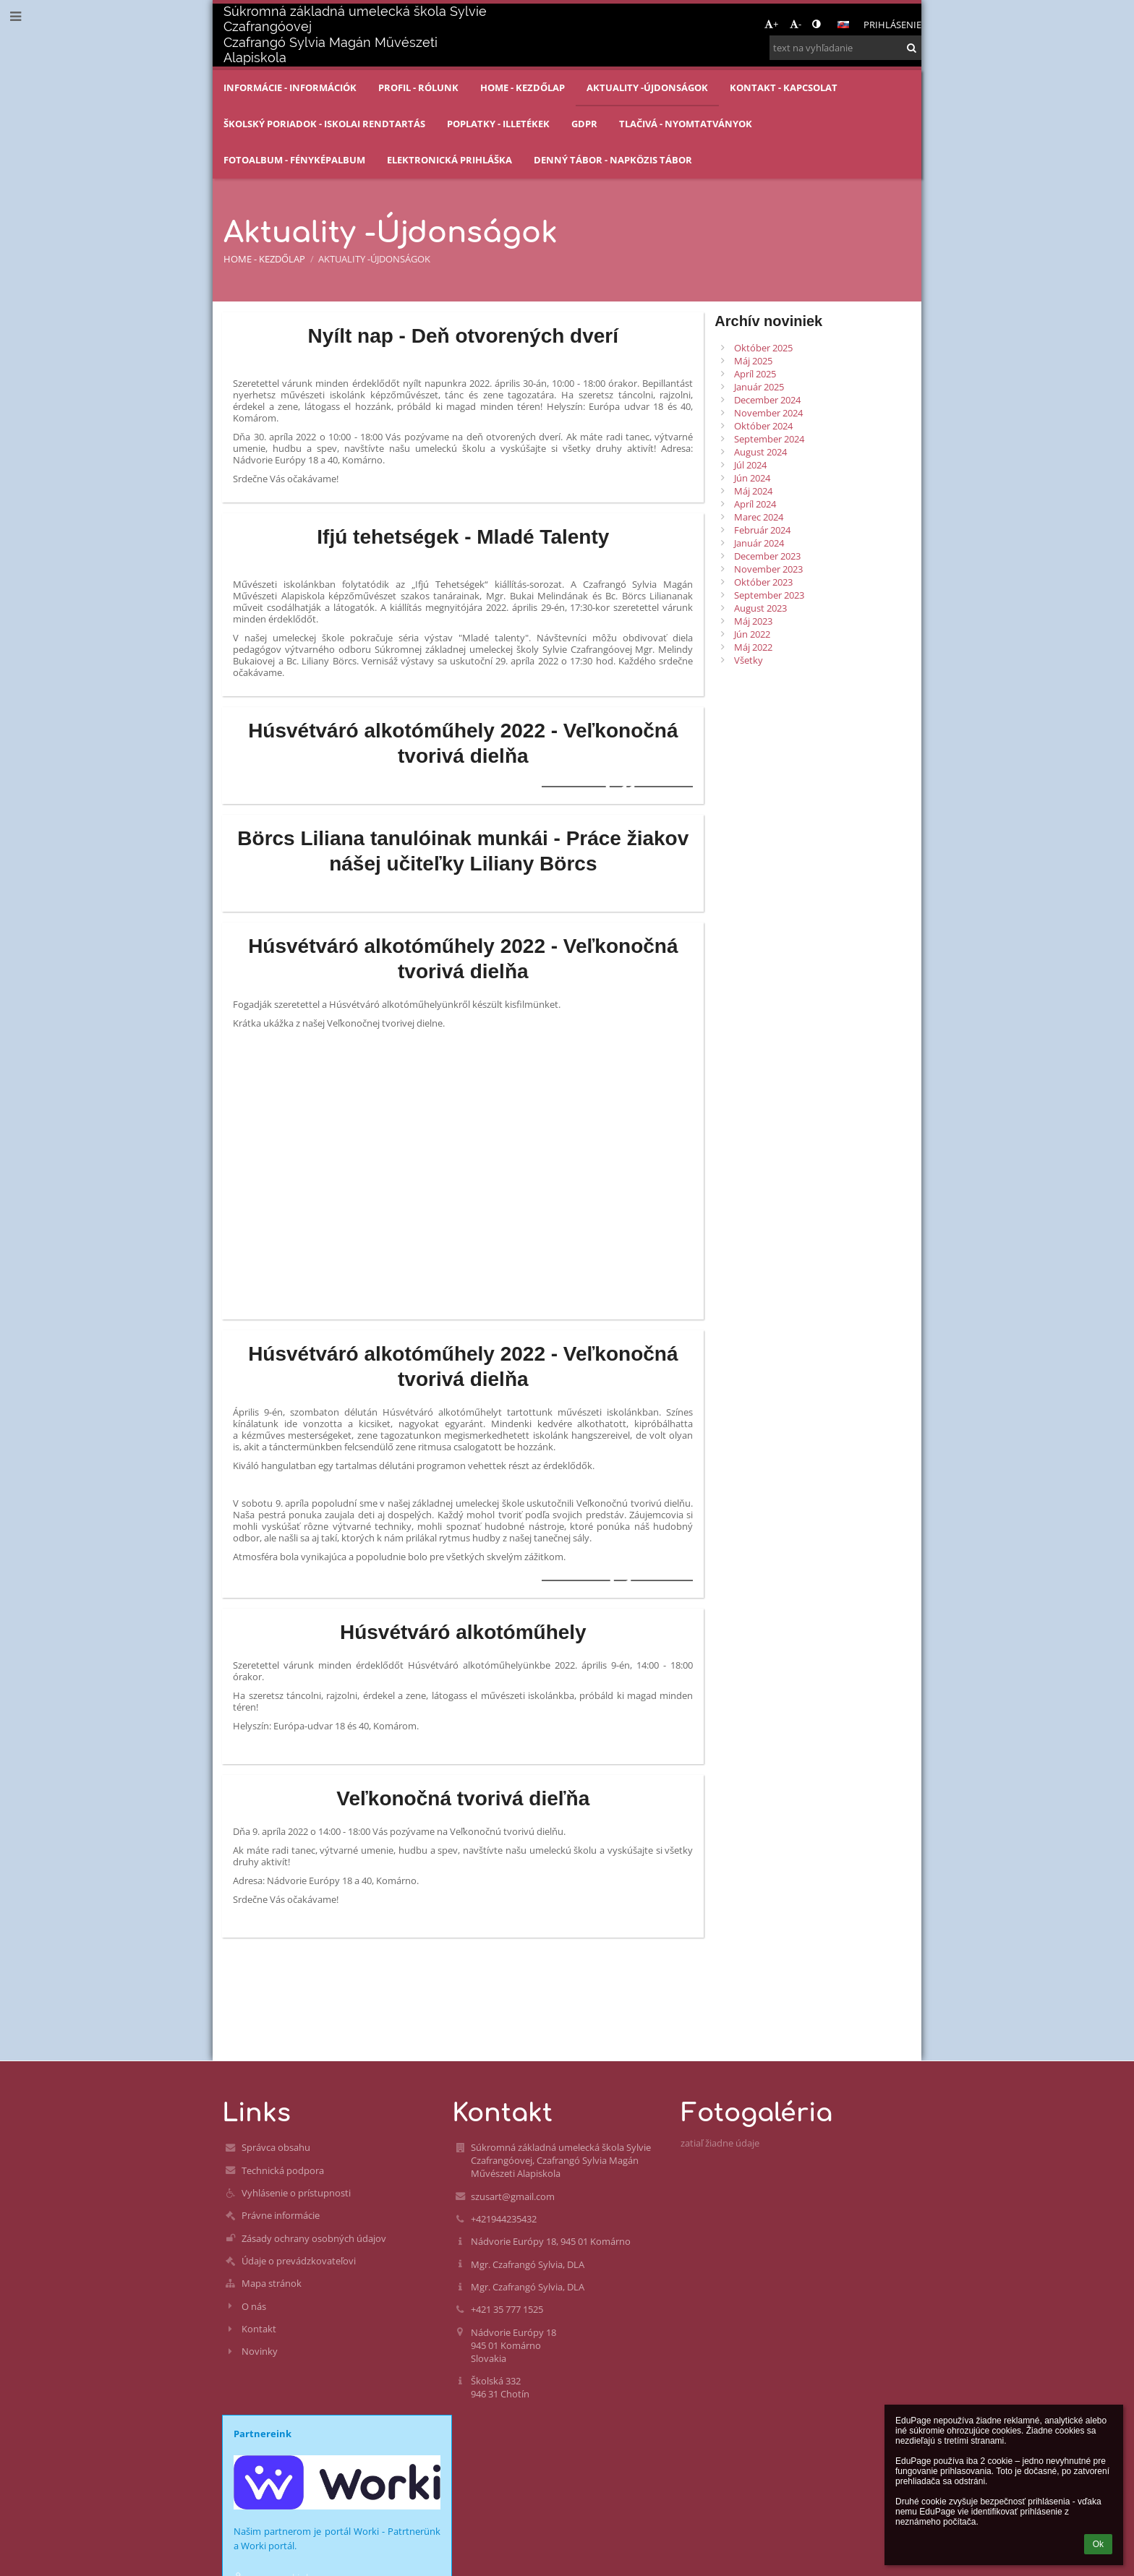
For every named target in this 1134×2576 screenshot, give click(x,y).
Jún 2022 (752, 634)
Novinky (260, 2351)
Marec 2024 (758, 516)
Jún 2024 (752, 477)
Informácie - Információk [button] (290, 87)
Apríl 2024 (755, 503)
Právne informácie (281, 2215)
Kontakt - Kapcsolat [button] (783, 87)
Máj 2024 (753, 490)
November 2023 (768, 568)
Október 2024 (763, 425)
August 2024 (760, 451)
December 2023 (767, 555)
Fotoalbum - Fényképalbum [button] (294, 159)
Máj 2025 (753, 360)
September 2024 (769, 438)
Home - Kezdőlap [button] (522, 87)
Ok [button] (1098, 2544)
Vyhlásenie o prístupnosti (296, 2192)
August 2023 (760, 608)
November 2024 (768, 412)
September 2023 (769, 595)
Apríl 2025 (755, 373)
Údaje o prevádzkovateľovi (299, 2260)
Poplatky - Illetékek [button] (498, 123)
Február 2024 (762, 529)
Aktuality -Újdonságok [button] (647, 87)
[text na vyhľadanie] (845, 47)
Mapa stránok (272, 2283)
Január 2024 (759, 542)
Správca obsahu (276, 2147)
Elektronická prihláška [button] (449, 159)
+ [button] (771, 23)
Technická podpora (283, 2170)
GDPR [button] (584, 123)
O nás (254, 2306)
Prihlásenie (892, 24)
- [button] (795, 23)
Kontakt (259, 2328)
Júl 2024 (750, 464)
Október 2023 (763, 582)
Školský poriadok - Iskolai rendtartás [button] (324, 123)
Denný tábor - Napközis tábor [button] (613, 159)
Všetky (748, 660)
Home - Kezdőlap (264, 258)
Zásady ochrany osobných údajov (314, 2238)
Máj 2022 (753, 647)
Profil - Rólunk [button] (418, 87)
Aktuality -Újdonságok (374, 258)
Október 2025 (763, 347)
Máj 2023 (753, 621)
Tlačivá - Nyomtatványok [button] (685, 123)
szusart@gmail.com (513, 2196)
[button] (843, 24)
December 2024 (767, 399)
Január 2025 (759, 386)
